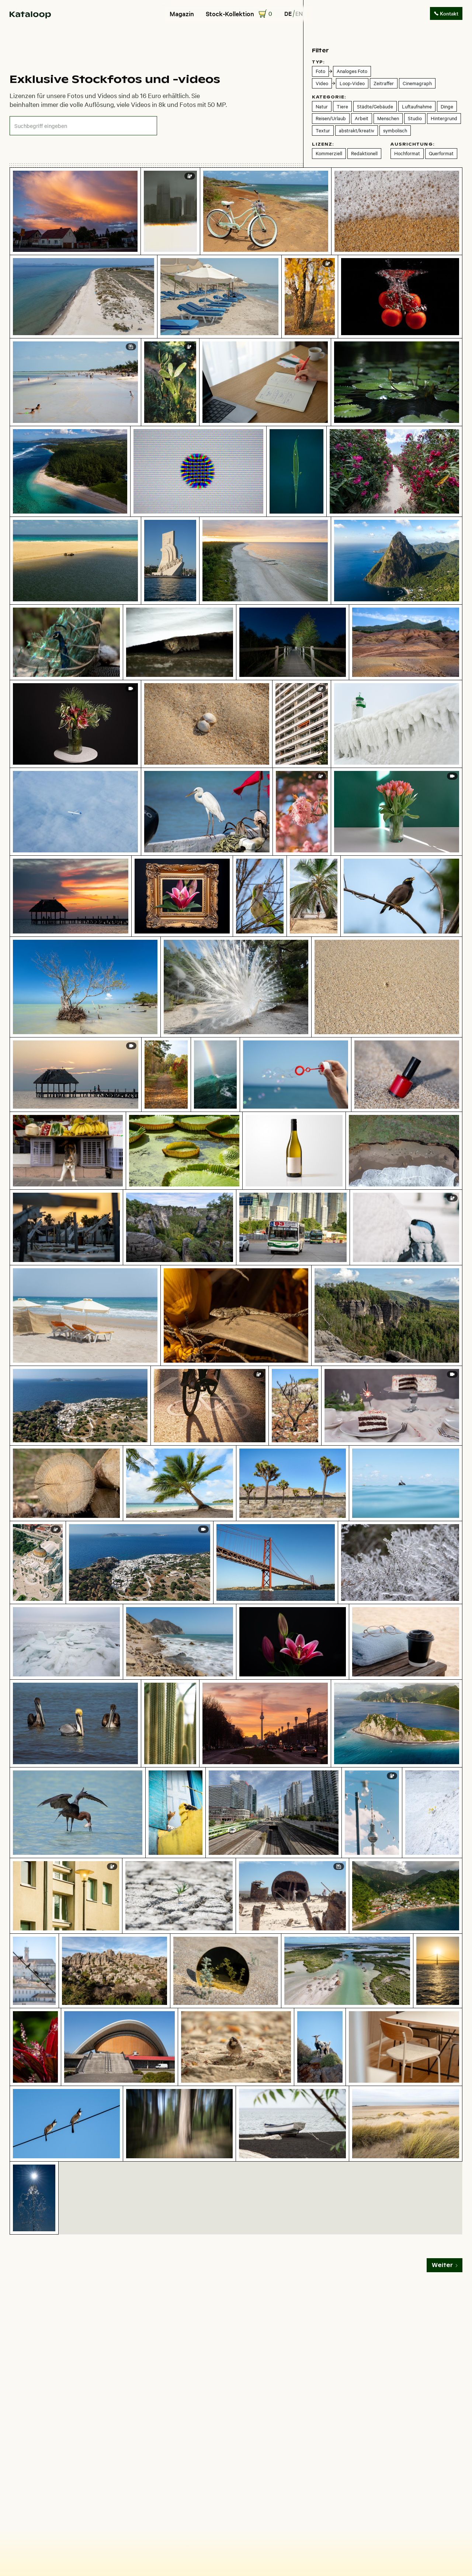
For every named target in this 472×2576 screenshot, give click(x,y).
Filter (320, 50)
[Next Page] (444, 2265)
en (299, 13)
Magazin (182, 13)
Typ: (318, 62)
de (288, 13)
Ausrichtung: (412, 144)
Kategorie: (329, 97)
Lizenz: (323, 144)
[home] (30, 14)
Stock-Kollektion (230, 13)
